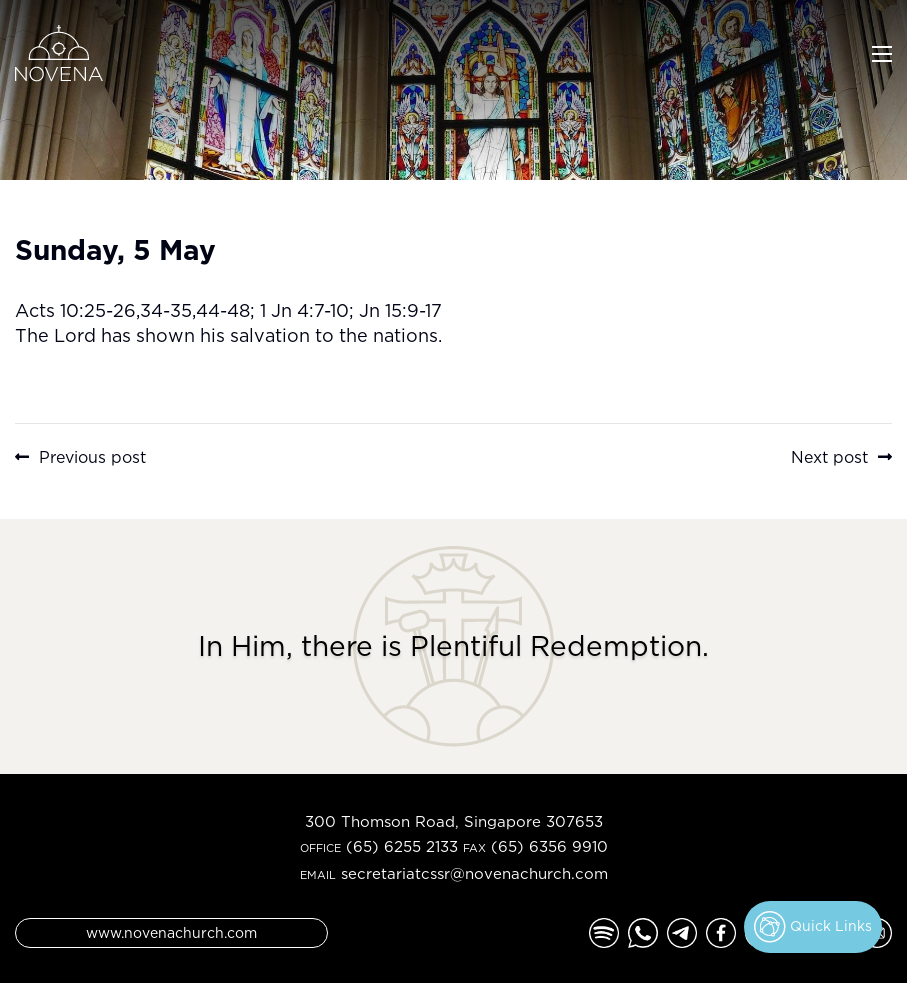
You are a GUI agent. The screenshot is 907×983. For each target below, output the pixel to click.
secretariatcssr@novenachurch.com (474, 873)
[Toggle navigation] (882, 52)
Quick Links (813, 927)
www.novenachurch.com (171, 932)
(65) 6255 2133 (402, 846)
